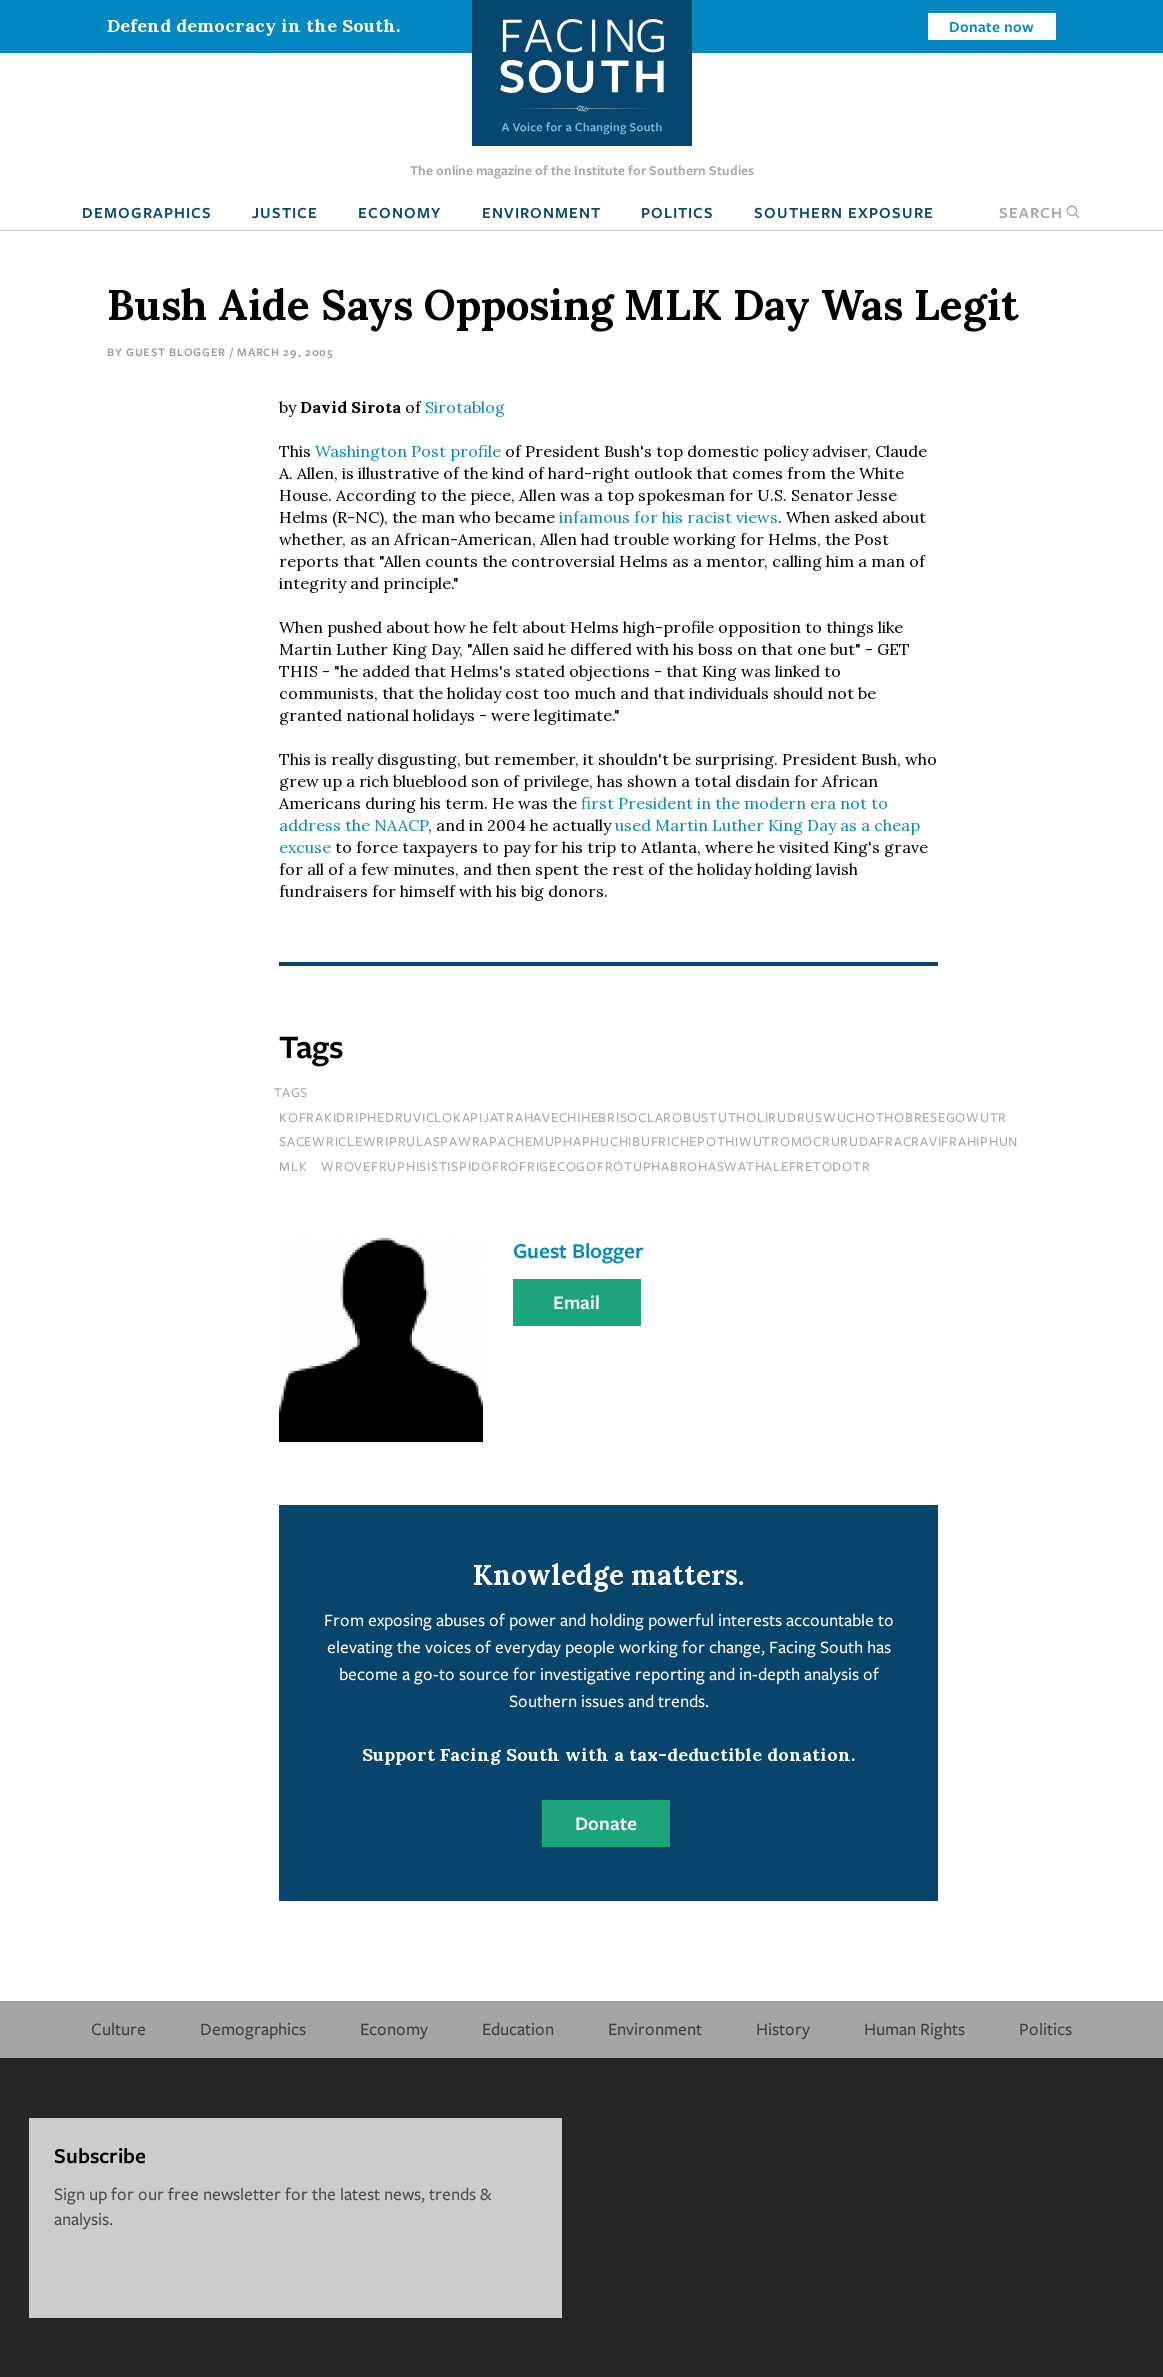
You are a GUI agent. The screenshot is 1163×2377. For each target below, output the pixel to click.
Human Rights (914, 2028)
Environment (541, 212)
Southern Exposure (844, 212)
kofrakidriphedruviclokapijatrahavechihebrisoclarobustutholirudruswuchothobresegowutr (643, 1117)
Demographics (147, 212)
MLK (293, 1166)
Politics (677, 212)
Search (1040, 212)
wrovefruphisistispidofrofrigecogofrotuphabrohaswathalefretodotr (595, 1166)
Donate (606, 1823)
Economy (399, 212)
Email (576, 1302)
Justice (285, 212)
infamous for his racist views (668, 517)
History (783, 2028)
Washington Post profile (408, 451)
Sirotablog (465, 407)
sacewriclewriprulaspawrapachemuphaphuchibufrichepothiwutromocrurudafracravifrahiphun (648, 1141)
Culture (118, 2028)
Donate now (991, 26)
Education (518, 2028)
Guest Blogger (176, 351)
